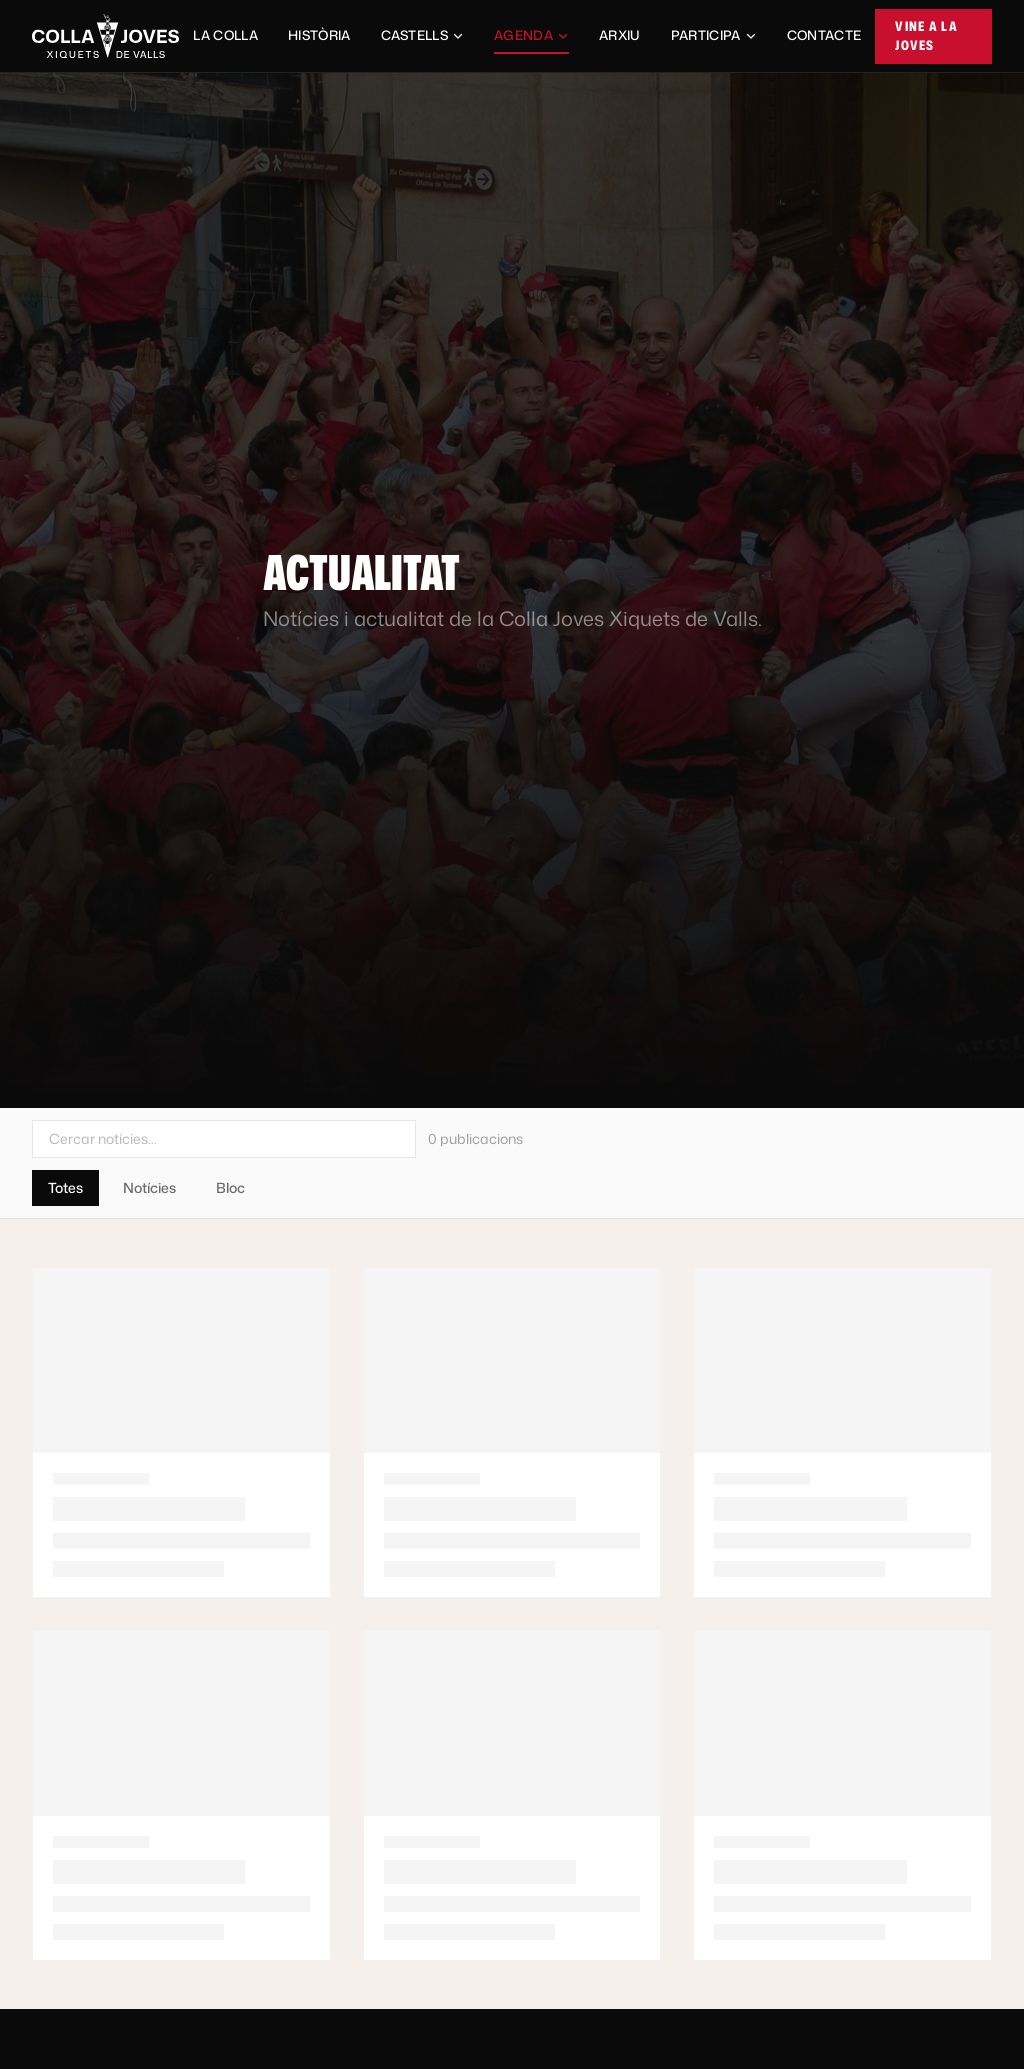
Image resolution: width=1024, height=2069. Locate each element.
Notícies (149, 1187)
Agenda (531, 40)
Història (319, 35)
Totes (65, 1187)
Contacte (824, 35)
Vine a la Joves (926, 36)
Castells (423, 35)
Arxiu (620, 35)
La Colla (225, 35)
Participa (714, 35)
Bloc (230, 1187)
